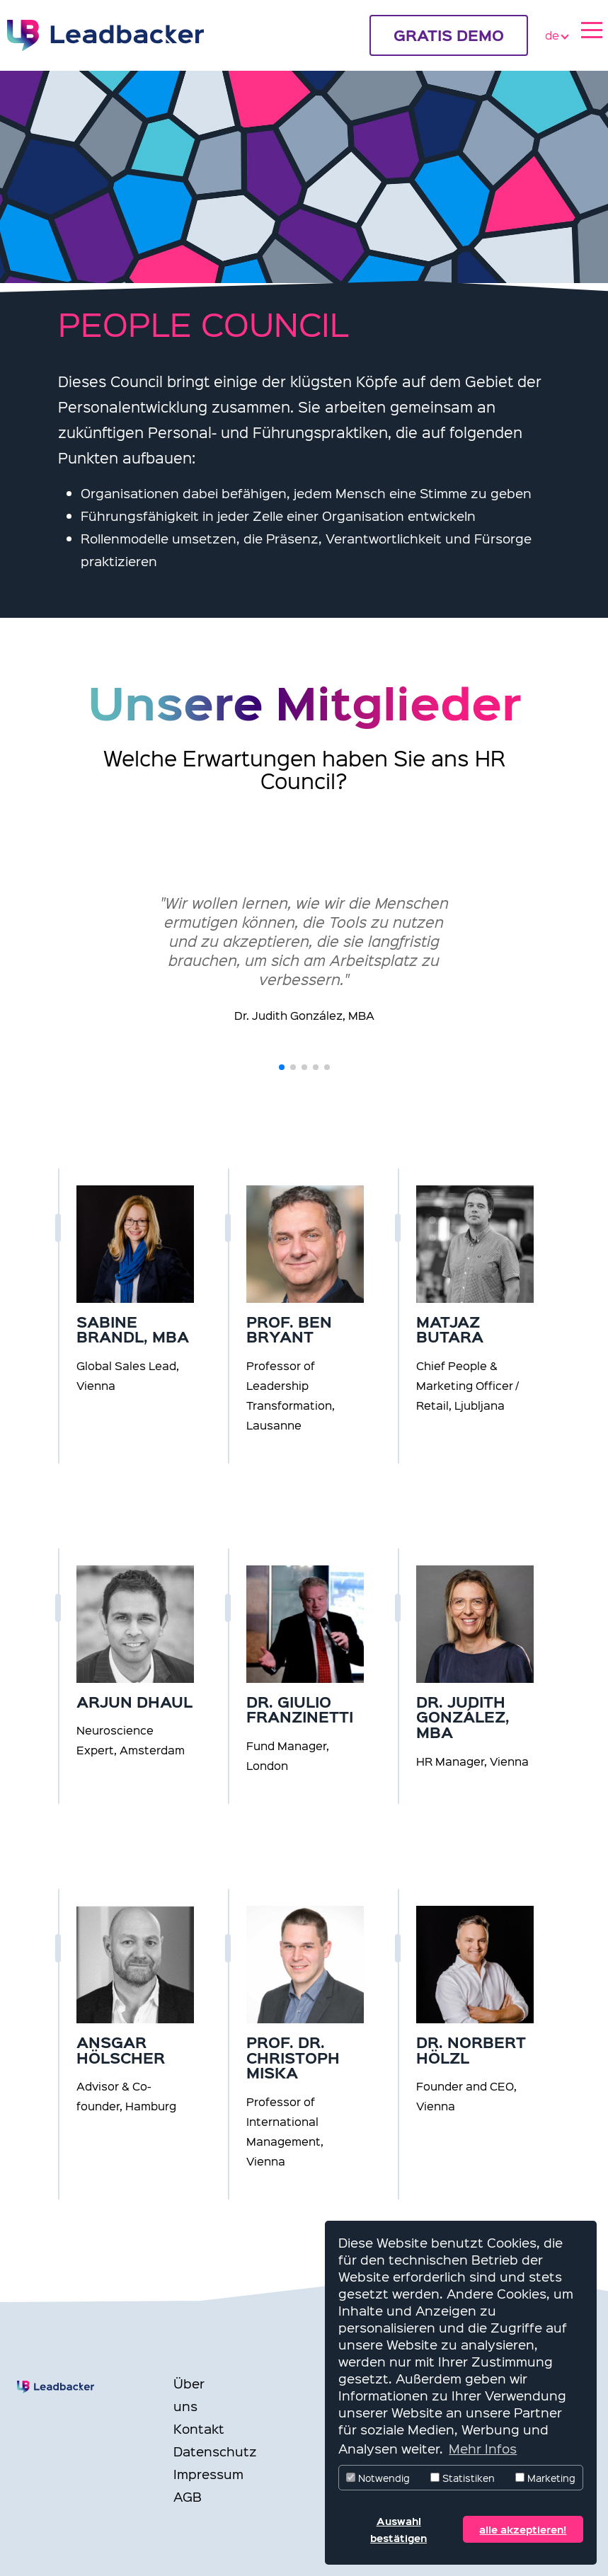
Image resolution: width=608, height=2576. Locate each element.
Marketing (545, 2477)
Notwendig (378, 2477)
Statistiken (462, 2477)
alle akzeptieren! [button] (522, 2529)
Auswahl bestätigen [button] (398, 2529)
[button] (282, 1067)
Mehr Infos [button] (483, 2448)
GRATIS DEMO (449, 34)
